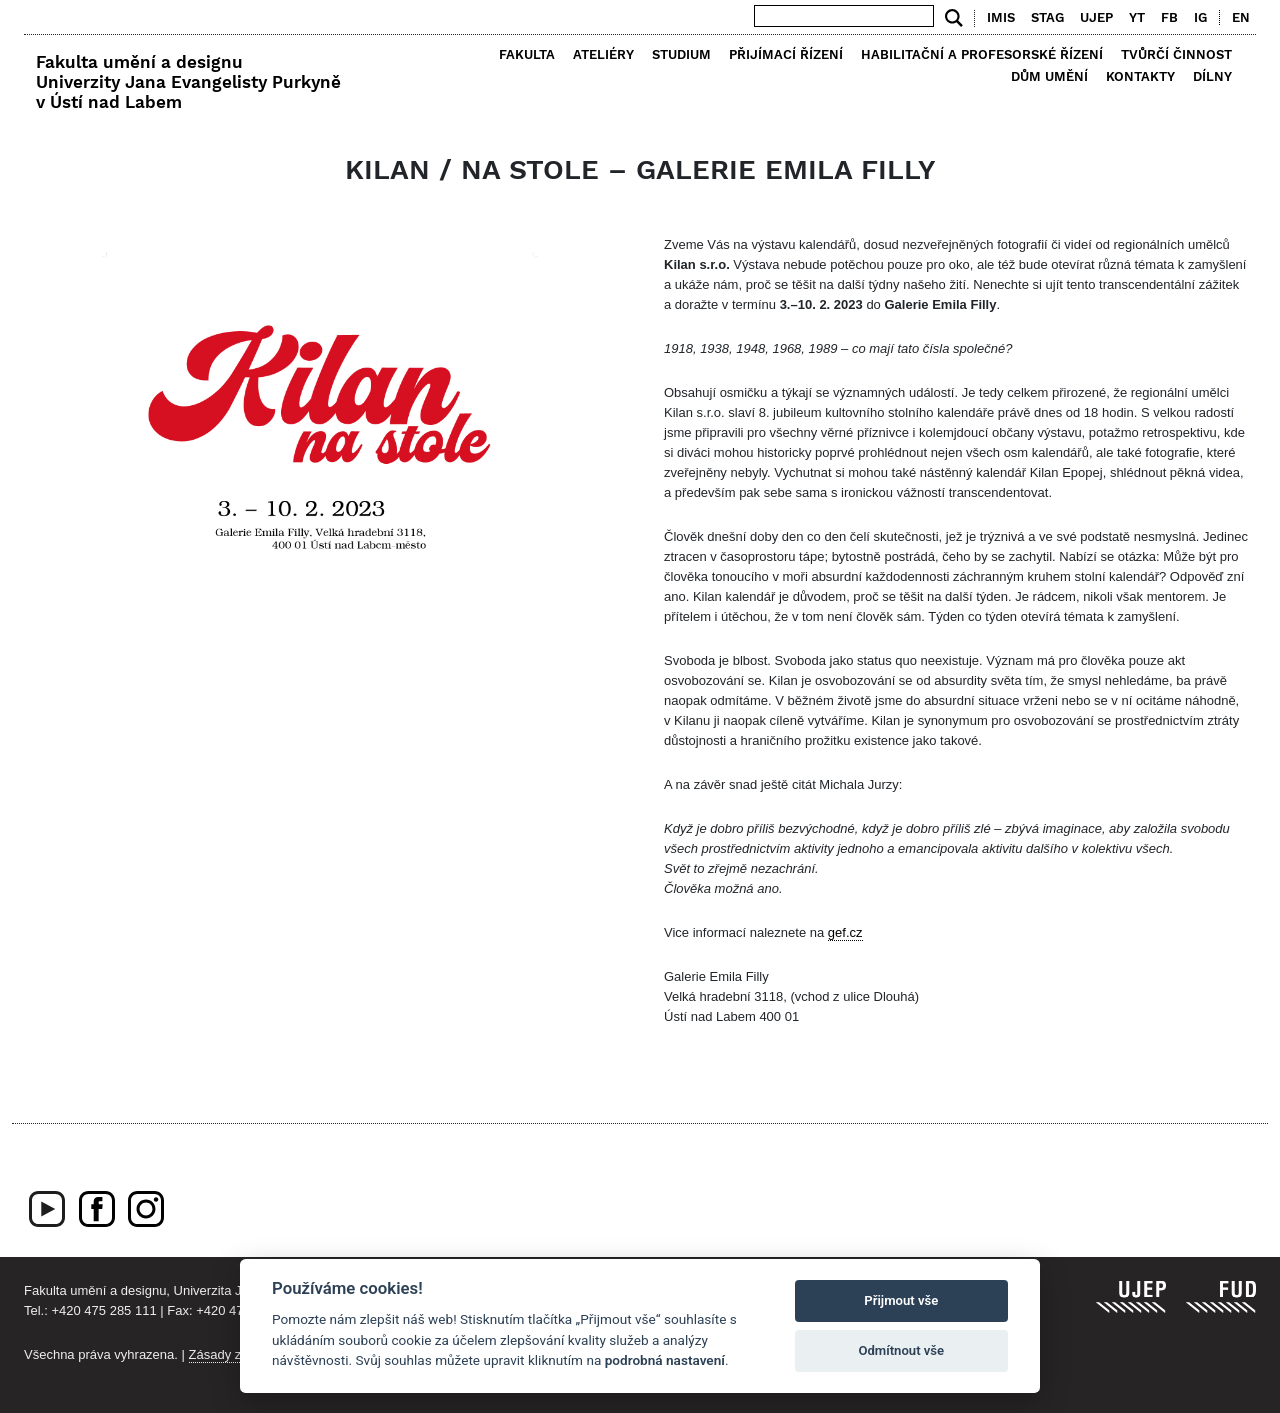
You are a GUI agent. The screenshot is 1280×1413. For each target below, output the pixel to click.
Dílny (1212, 76)
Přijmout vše (901, 1300)
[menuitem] (1236, 18)
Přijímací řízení (786, 54)
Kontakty (1140, 76)
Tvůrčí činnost (1176, 54)
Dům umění (1049, 76)
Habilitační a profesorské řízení (982, 54)
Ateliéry (603, 54)
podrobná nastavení (665, 1360)
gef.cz (845, 932)
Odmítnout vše (901, 1350)
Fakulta (527, 54)
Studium (681, 54)
